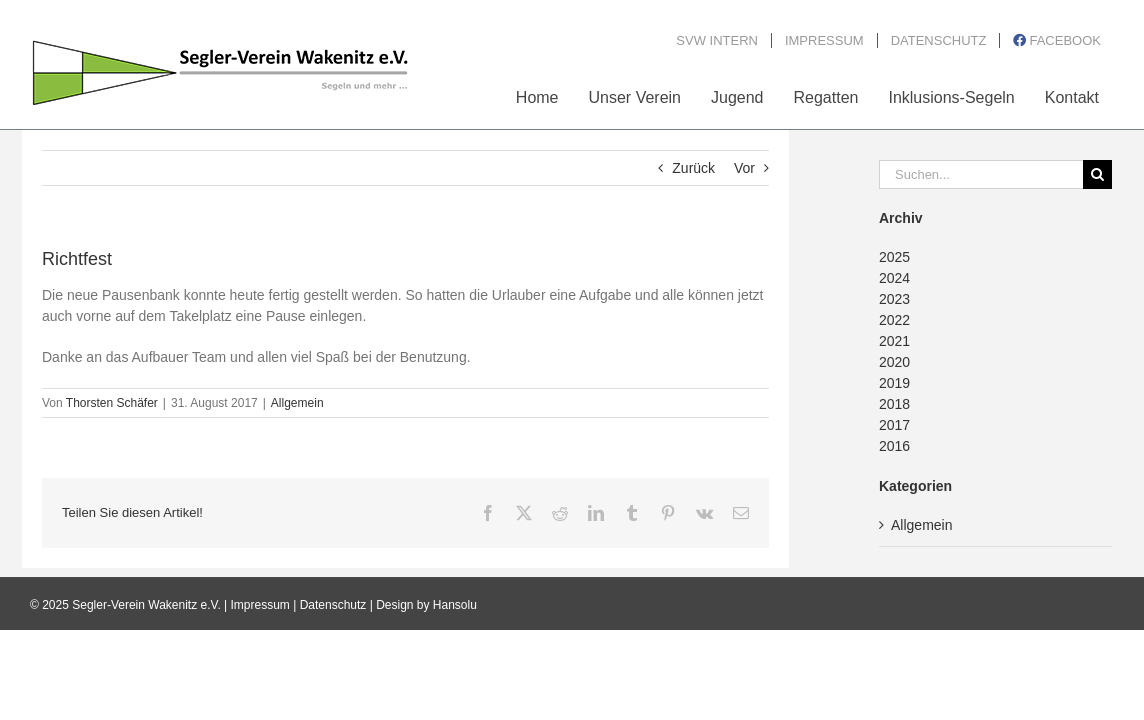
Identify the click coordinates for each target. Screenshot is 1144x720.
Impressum (260, 605)
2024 (894, 278)
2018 (894, 404)
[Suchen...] (981, 174)
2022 (894, 320)
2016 (894, 446)
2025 (894, 257)
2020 (894, 362)
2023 (894, 299)
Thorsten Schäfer (112, 403)
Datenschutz (333, 605)
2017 (894, 425)
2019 (894, 383)
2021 (894, 341)
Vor (744, 168)
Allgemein (297, 403)
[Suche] (1097, 174)
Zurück (693, 168)
